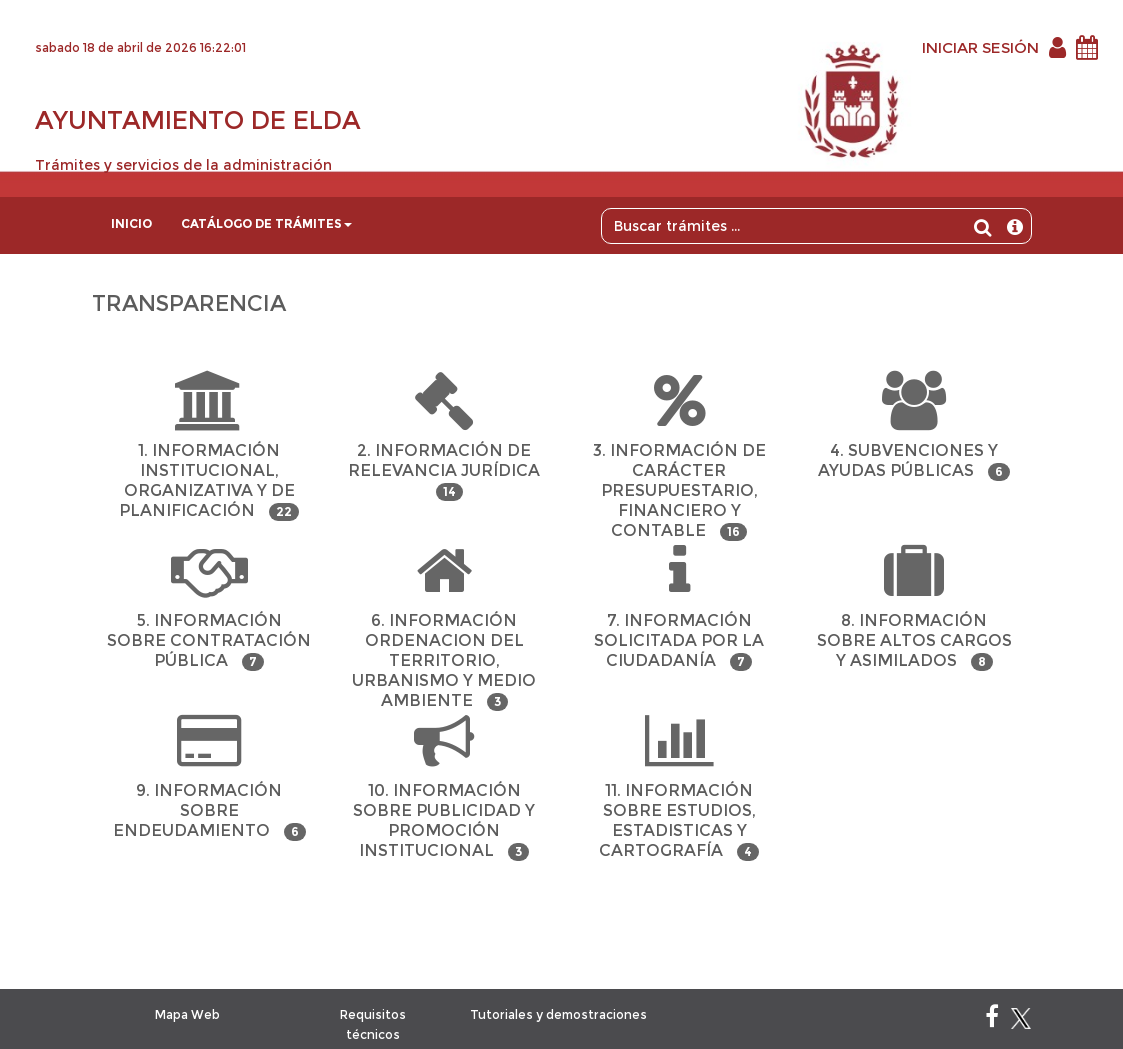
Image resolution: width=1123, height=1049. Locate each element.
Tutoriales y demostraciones (558, 1014)
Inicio (131, 223)
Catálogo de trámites (266, 223)
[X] (1021, 1020)
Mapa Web (187, 1014)
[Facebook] (992, 1020)
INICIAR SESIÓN (980, 47)
